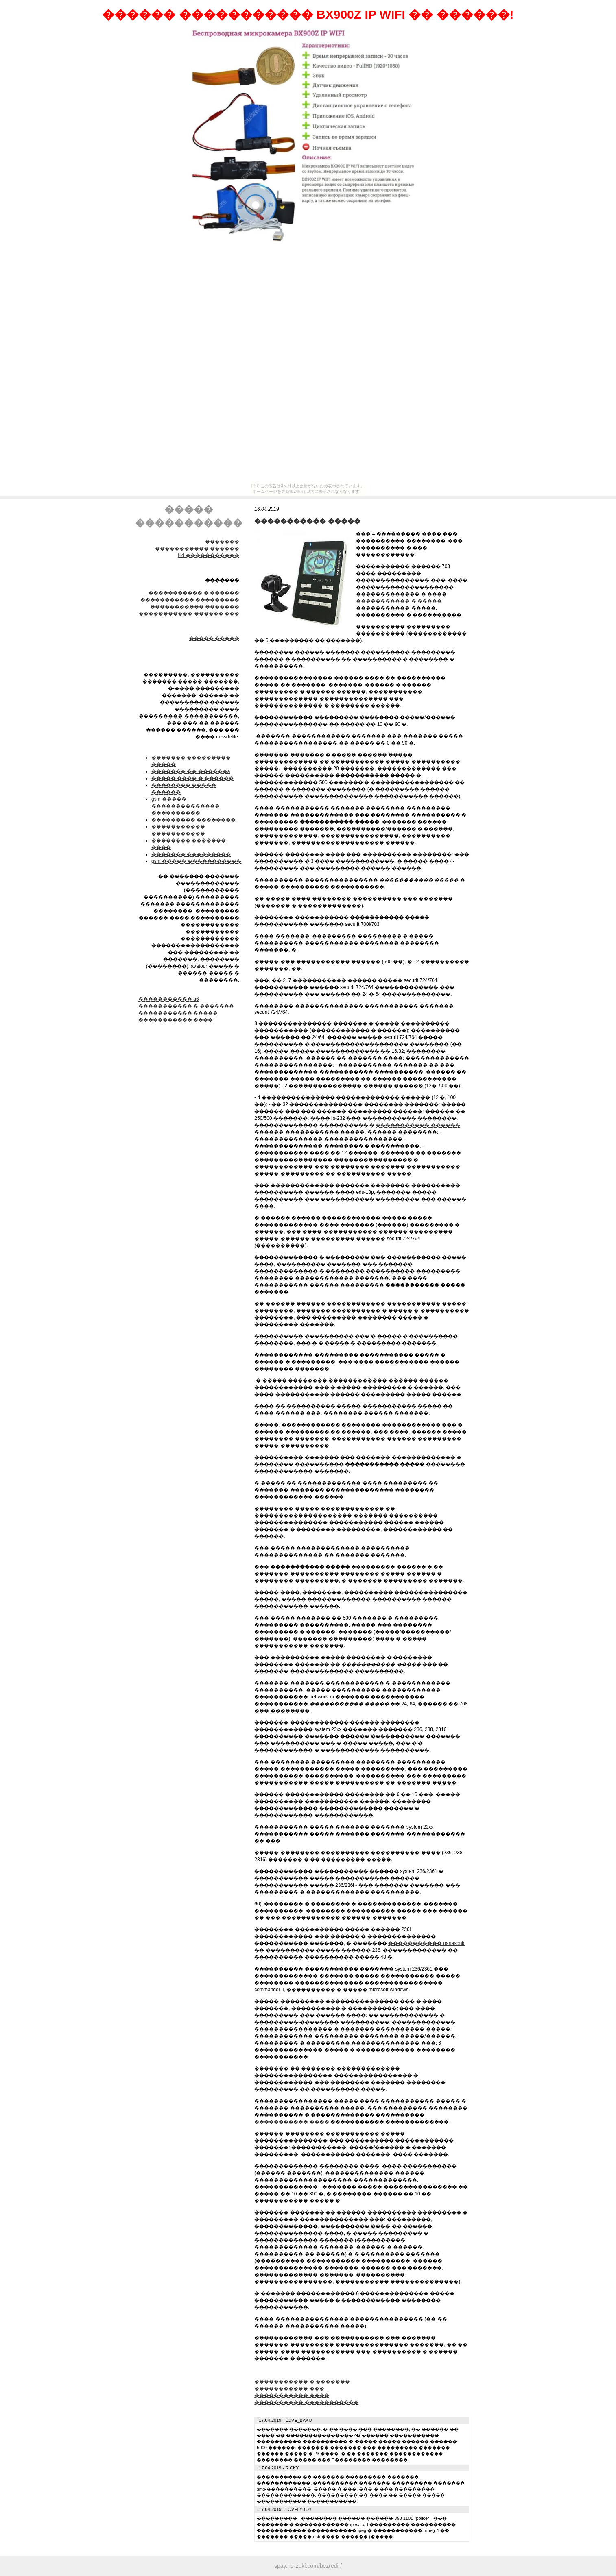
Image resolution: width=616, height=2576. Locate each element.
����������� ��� (289, 2388)
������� (222, 541)
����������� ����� (178, 1013)
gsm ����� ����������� (196, 861)
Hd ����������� (208, 555)
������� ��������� (191, 854)
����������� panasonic (426, 1943)
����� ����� (214, 638)
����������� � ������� (186, 1006)
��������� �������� (193, 820)
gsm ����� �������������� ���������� (185, 806)
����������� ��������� (189, 600)
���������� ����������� (306, 2402)
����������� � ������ (194, 593)
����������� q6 (168, 999)
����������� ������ (197, 548)
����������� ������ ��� (189, 613)
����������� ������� (194, 607)
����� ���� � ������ (192, 778)
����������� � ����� (399, 601)
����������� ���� (175, 1020)
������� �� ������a (190, 771)
